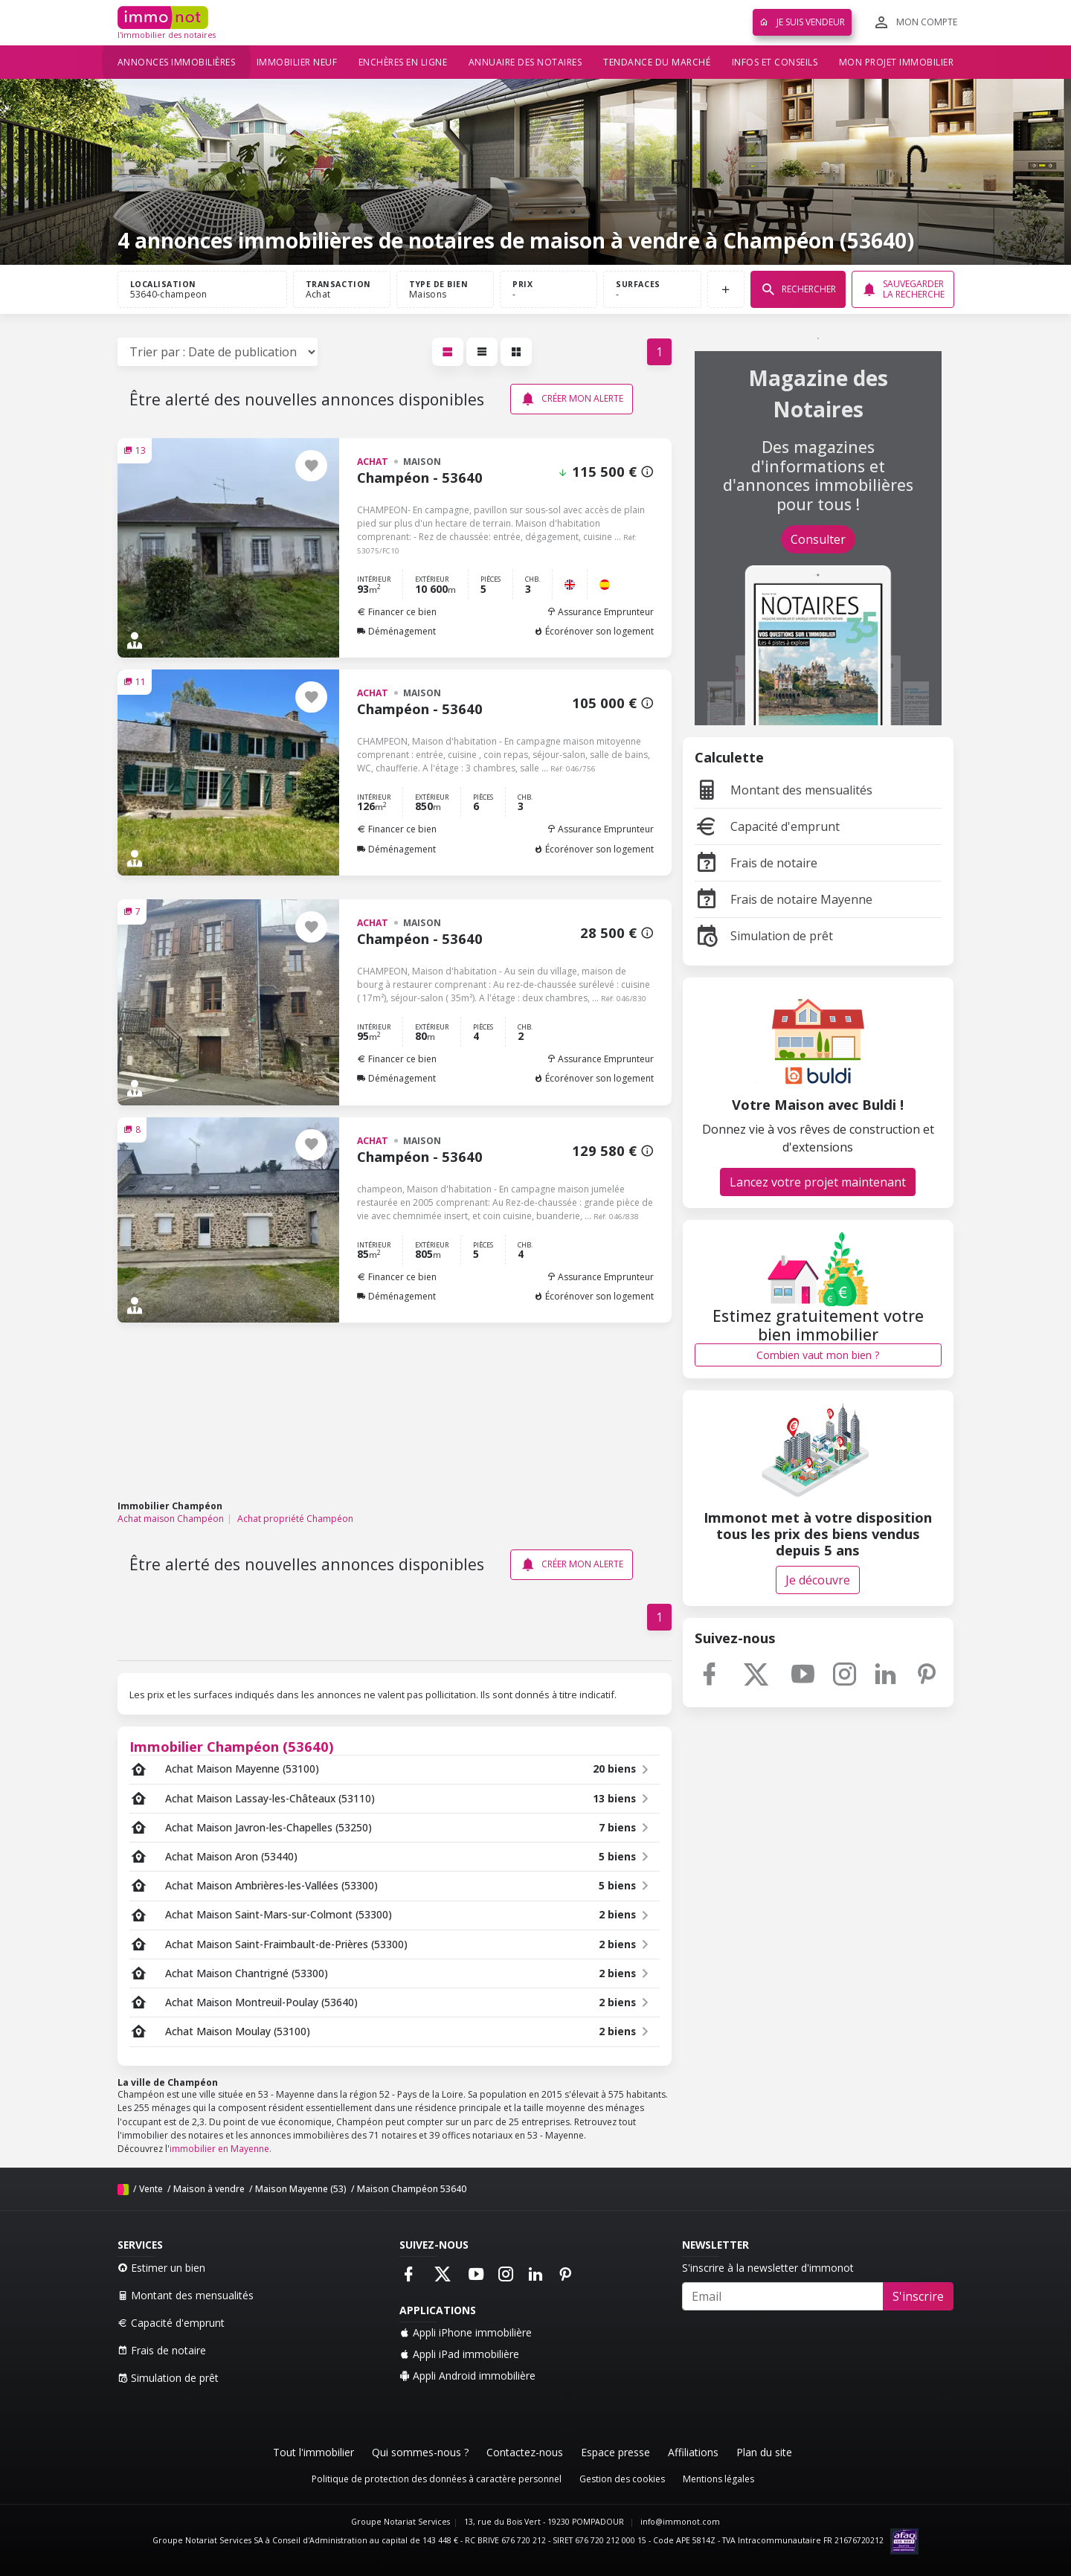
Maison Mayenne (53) (301, 2188)
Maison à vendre (209, 2188)
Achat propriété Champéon (295, 1518)
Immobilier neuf (297, 62)
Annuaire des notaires (525, 62)
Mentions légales (718, 2479)
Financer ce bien (397, 612)
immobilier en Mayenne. (220, 2148)
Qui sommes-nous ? (420, 2452)
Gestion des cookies (622, 2479)
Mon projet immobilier (896, 62)
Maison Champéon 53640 (411, 2188)
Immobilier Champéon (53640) (231, 1746)
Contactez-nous (524, 2452)
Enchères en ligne (403, 62)
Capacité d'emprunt (767, 826)
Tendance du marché (656, 62)
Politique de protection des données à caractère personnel (437, 2479)
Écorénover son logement (594, 631)
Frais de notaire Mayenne (783, 899)
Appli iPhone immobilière (465, 2332)
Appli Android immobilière (467, 2375)
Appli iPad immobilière (459, 2354)
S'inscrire (918, 2296)
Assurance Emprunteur (600, 612)
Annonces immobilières (177, 62)
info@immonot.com (680, 2521)
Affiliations (693, 2452)
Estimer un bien (161, 2268)
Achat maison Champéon (171, 1518)
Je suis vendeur (802, 22)
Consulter (818, 539)
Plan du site (764, 2452)
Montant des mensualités (783, 790)
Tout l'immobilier (313, 2452)
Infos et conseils (775, 62)
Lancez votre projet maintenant (818, 1182)
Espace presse (615, 2452)
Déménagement (396, 631)
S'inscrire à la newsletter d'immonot (768, 2268)
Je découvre (817, 1580)
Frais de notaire (756, 863)
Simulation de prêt (764, 936)
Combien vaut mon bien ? (817, 1355)
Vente (151, 2188)
